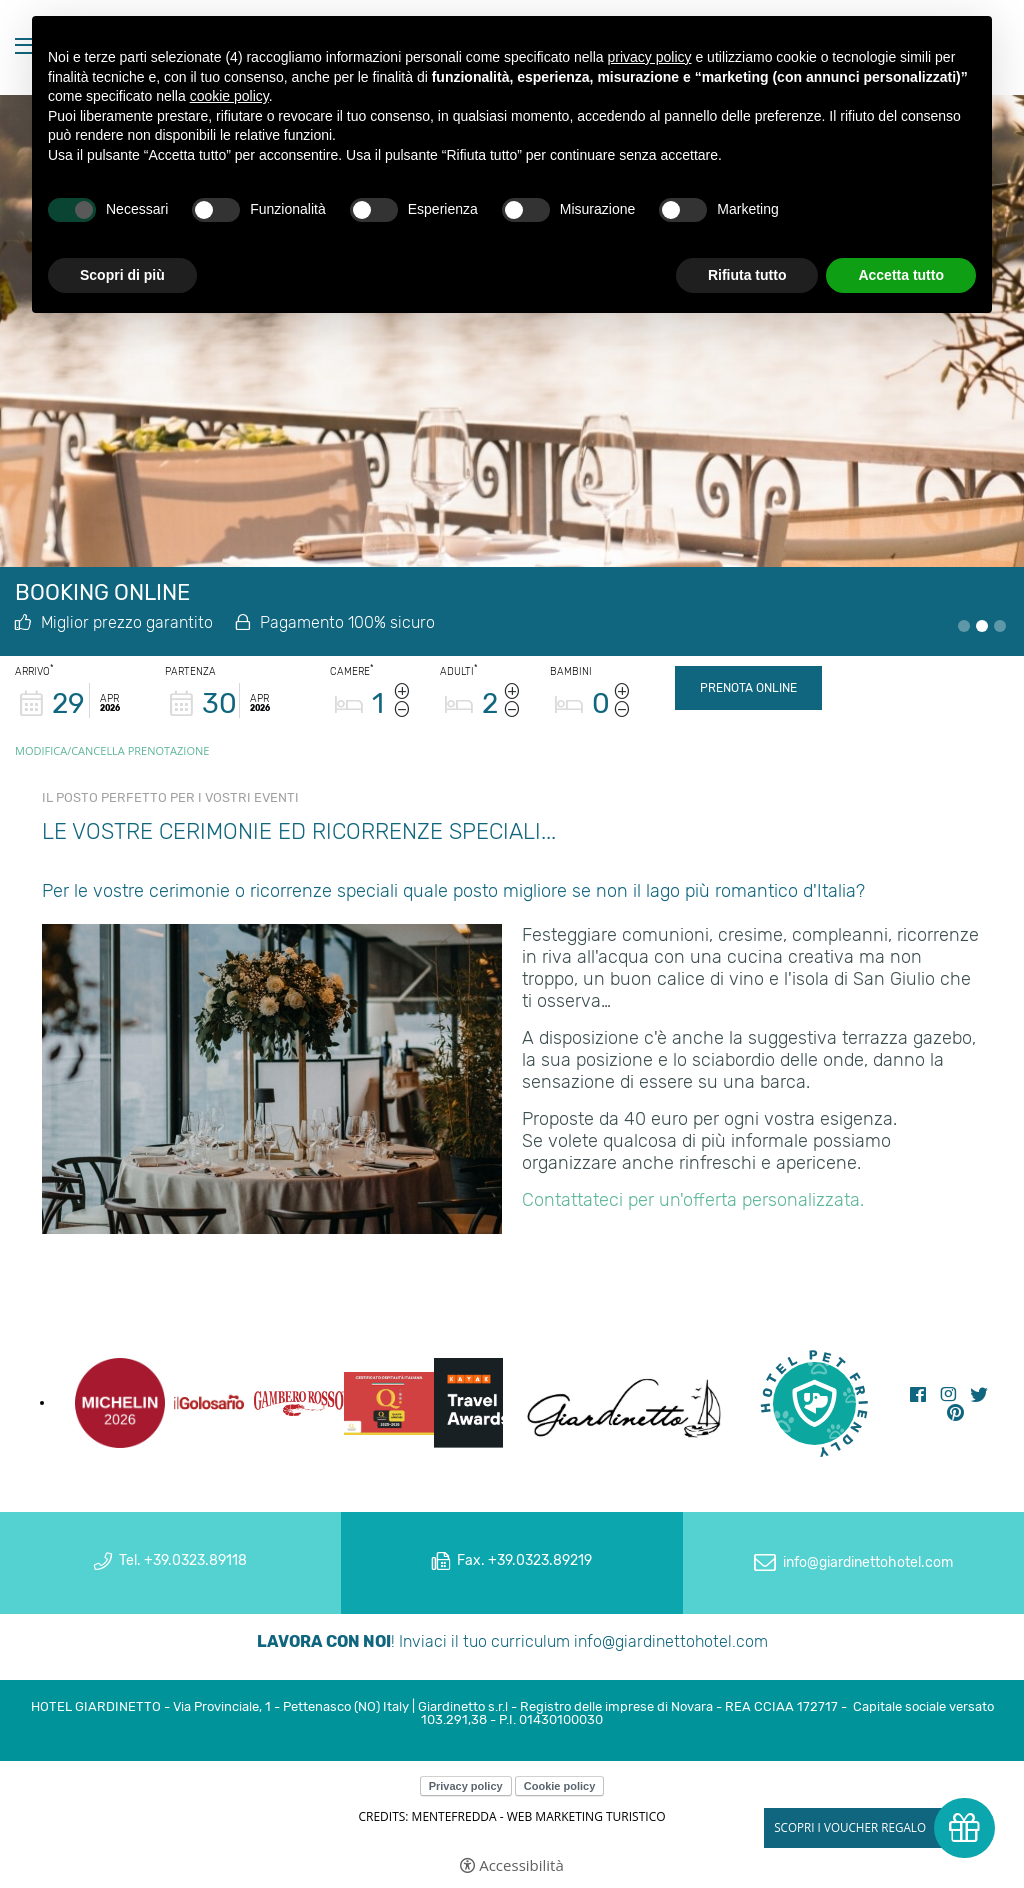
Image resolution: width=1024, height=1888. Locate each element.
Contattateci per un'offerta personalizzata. (693, 1200)
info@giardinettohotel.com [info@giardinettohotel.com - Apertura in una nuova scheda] (868, 1562)
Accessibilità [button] (521, 1865)
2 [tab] (982, 626)
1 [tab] (964, 626)
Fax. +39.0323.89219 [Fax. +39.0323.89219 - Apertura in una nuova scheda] (524, 1560)
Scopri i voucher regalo (850, 1828)
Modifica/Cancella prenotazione (112, 750)
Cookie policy (560, 1786)
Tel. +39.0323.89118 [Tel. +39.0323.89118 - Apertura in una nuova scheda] (183, 1560)
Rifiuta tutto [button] (747, 275)
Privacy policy (466, 1786)
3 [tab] (1000, 626)
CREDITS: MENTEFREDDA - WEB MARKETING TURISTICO (511, 1816)
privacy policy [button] (650, 57)
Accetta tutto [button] (901, 275)
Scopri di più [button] (122, 275)
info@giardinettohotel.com (671, 1641)
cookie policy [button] (229, 96)
